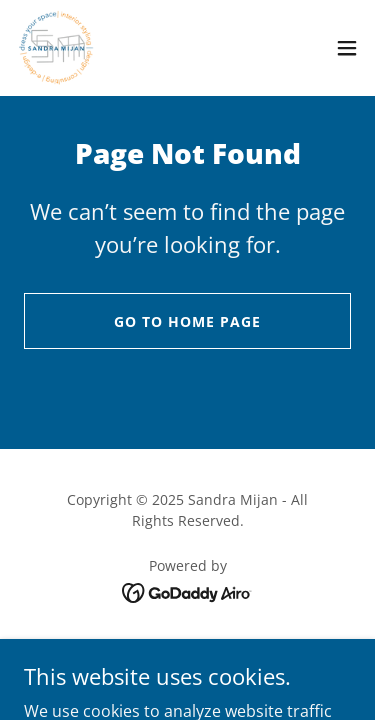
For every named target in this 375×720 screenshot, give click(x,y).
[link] (57, 48)
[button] (347, 48)
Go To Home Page (187, 321)
